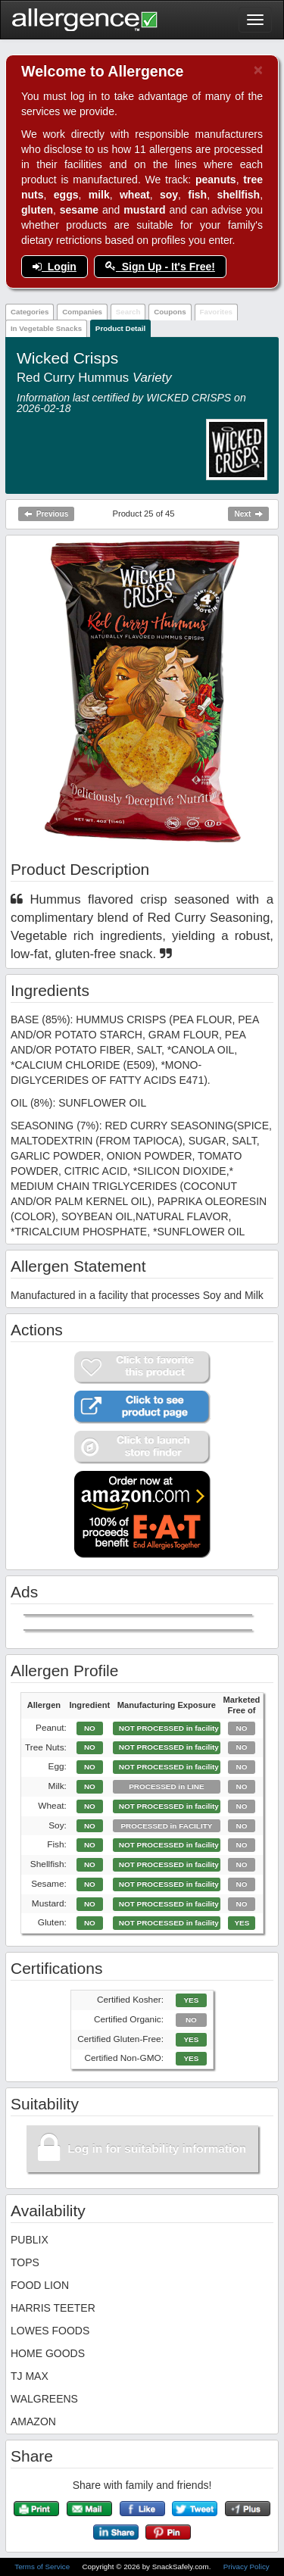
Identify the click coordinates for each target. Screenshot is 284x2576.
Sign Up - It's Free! (160, 267)
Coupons (170, 312)
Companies (82, 312)
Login (54, 267)
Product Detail (120, 328)
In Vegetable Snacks (46, 328)
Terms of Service (43, 2566)
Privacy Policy (246, 2566)
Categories (30, 312)
